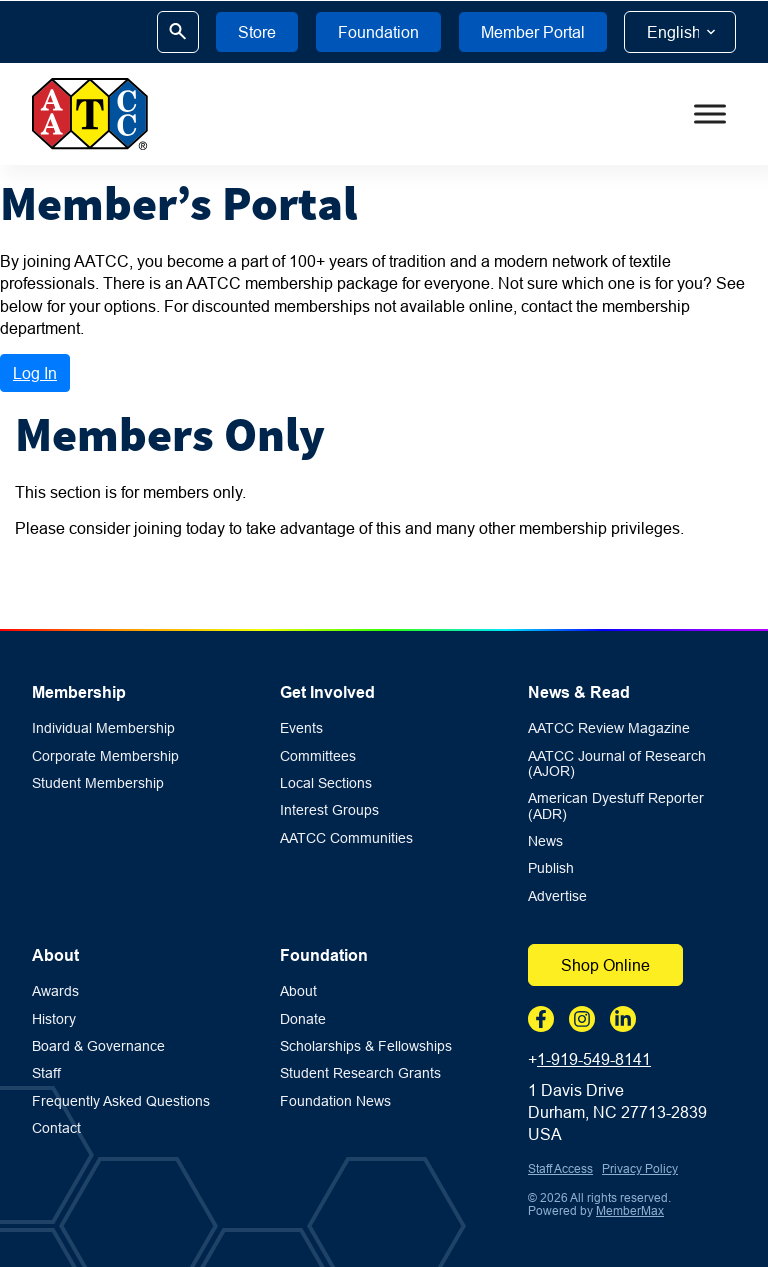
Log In (35, 373)
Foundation (324, 955)
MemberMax (630, 1210)
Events (301, 728)
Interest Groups (329, 810)
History (54, 1019)
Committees (318, 756)
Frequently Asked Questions (121, 1101)
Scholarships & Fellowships (366, 1046)
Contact (56, 1128)
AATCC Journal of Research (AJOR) (617, 764)
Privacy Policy (640, 1168)
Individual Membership (103, 728)
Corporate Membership (105, 756)
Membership (79, 692)
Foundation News (335, 1101)
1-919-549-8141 (594, 1059)
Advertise (557, 896)
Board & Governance (98, 1046)
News (545, 841)
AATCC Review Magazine (609, 728)
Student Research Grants (360, 1073)
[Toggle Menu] (710, 114)
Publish (551, 868)
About (55, 955)
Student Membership (98, 783)
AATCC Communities (346, 838)
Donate (303, 1019)
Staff (46, 1073)
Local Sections (326, 783)
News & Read (579, 692)
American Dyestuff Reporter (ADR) (616, 806)
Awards (55, 991)
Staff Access (560, 1168)
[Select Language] (680, 32)
